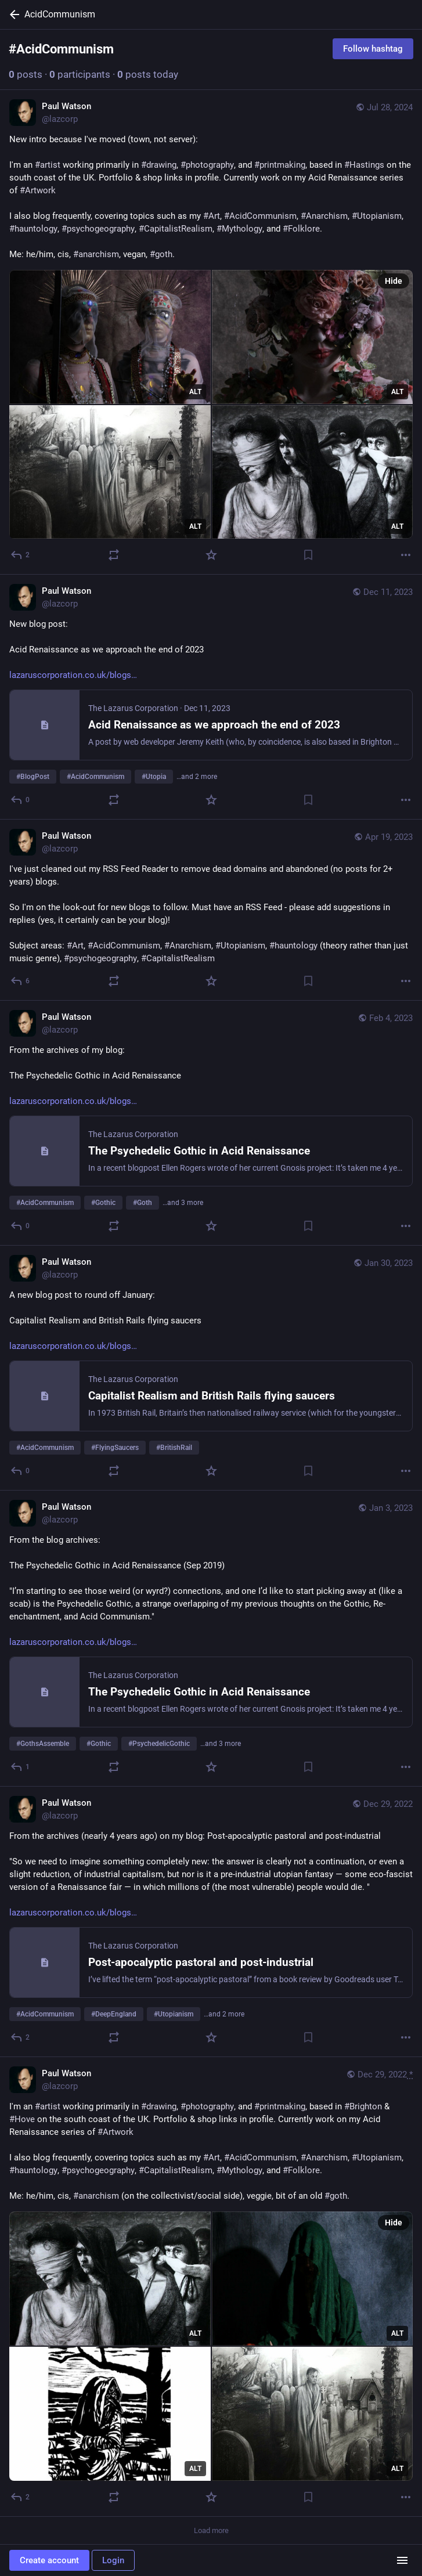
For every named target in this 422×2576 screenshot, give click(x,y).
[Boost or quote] (114, 555)
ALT (195, 392)
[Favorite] (211, 555)
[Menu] (402, 2560)
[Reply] (20, 555)
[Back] (12, 14)
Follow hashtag (373, 49)
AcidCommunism (59, 14)
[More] (406, 555)
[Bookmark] (308, 555)
